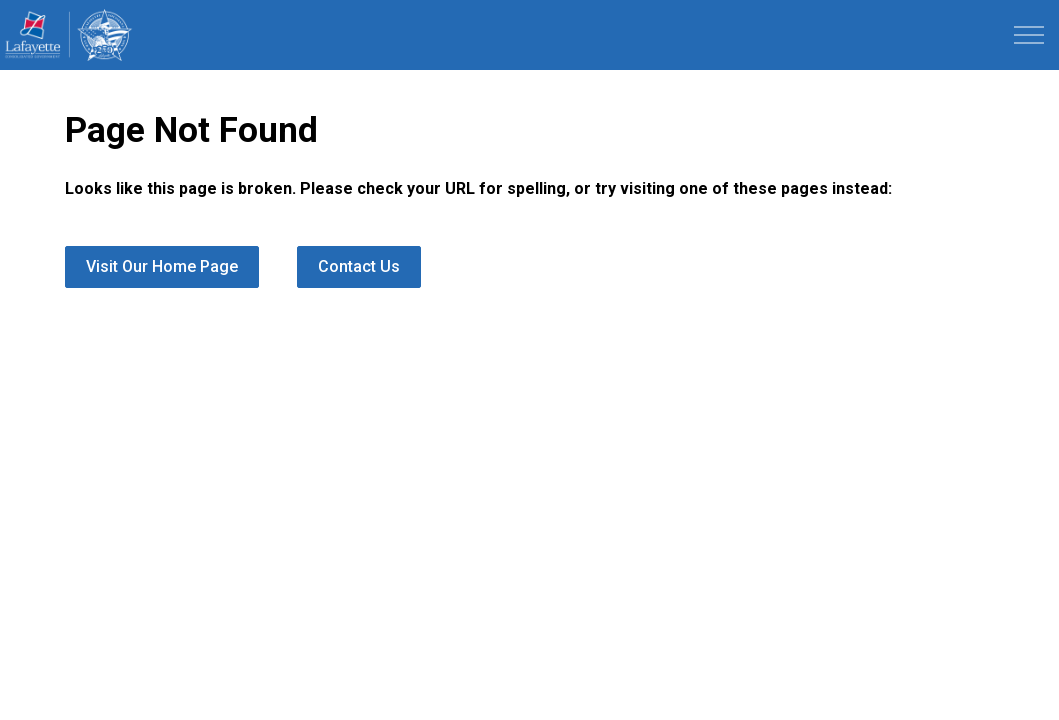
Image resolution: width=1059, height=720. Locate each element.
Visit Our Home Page (162, 267)
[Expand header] (1029, 35)
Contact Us (359, 267)
